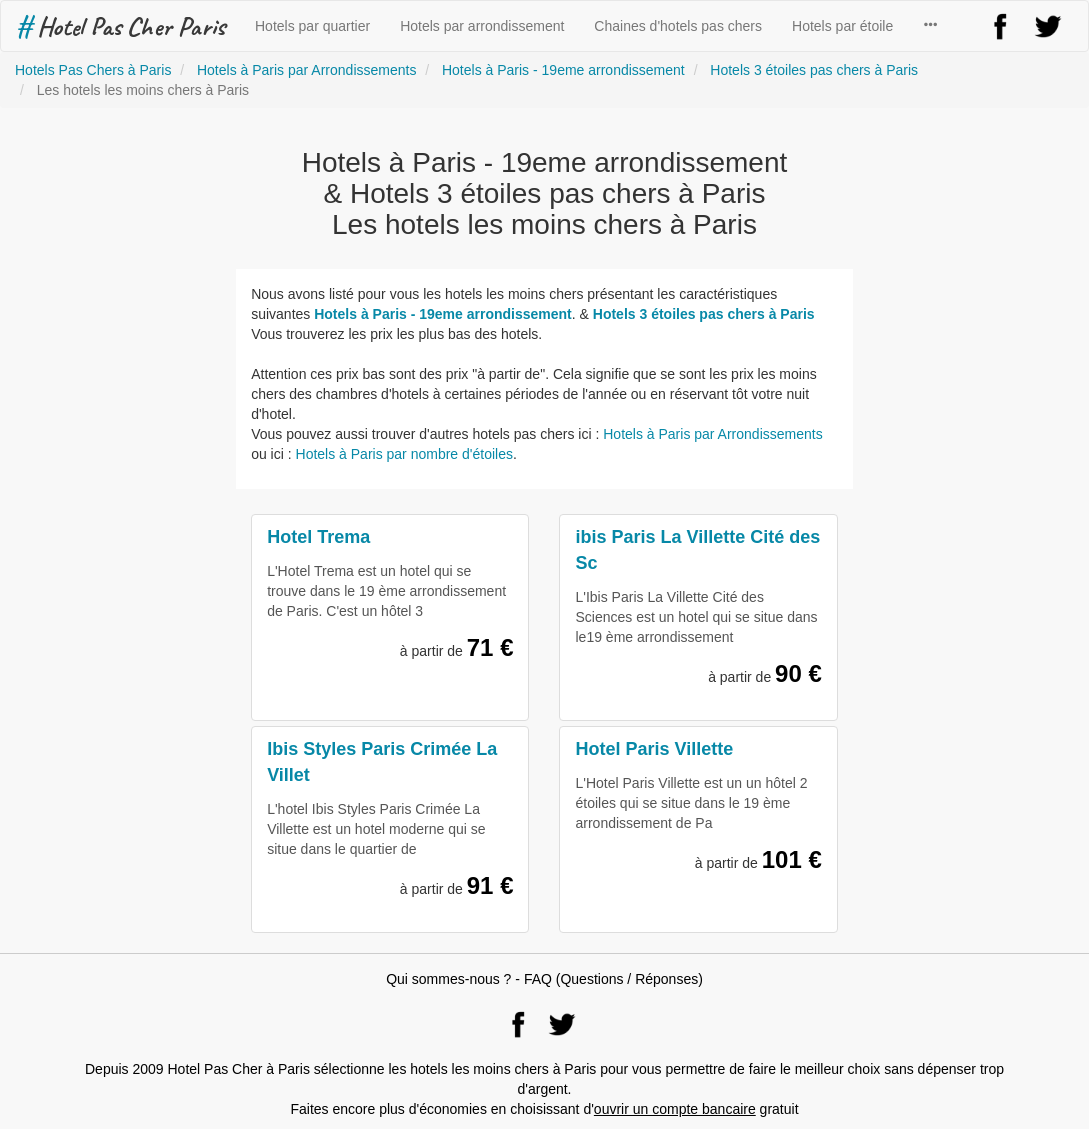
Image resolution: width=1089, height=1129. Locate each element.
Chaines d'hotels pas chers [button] (678, 26)
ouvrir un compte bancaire (675, 1109)
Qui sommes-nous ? (448, 979)
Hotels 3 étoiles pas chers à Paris (704, 314)
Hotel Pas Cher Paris (120, 26)
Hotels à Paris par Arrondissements (712, 434)
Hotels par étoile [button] (842, 26)
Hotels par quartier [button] (312, 26)
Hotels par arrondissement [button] (482, 26)
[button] (930, 26)
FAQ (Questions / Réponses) (613, 979)
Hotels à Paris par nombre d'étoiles (404, 454)
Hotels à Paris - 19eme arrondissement (443, 314)
